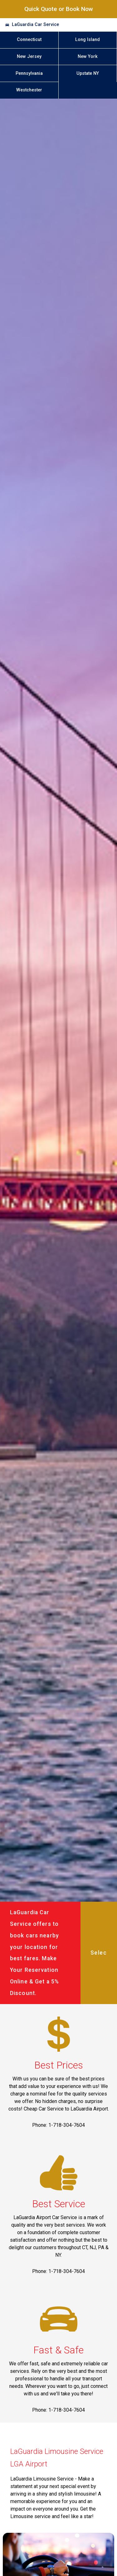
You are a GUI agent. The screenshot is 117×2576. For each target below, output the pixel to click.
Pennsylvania (29, 73)
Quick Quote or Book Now (58, 9)
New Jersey (29, 56)
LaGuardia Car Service (35, 24)
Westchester (29, 90)
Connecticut (29, 39)
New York (88, 56)
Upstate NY (87, 73)
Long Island (87, 39)
